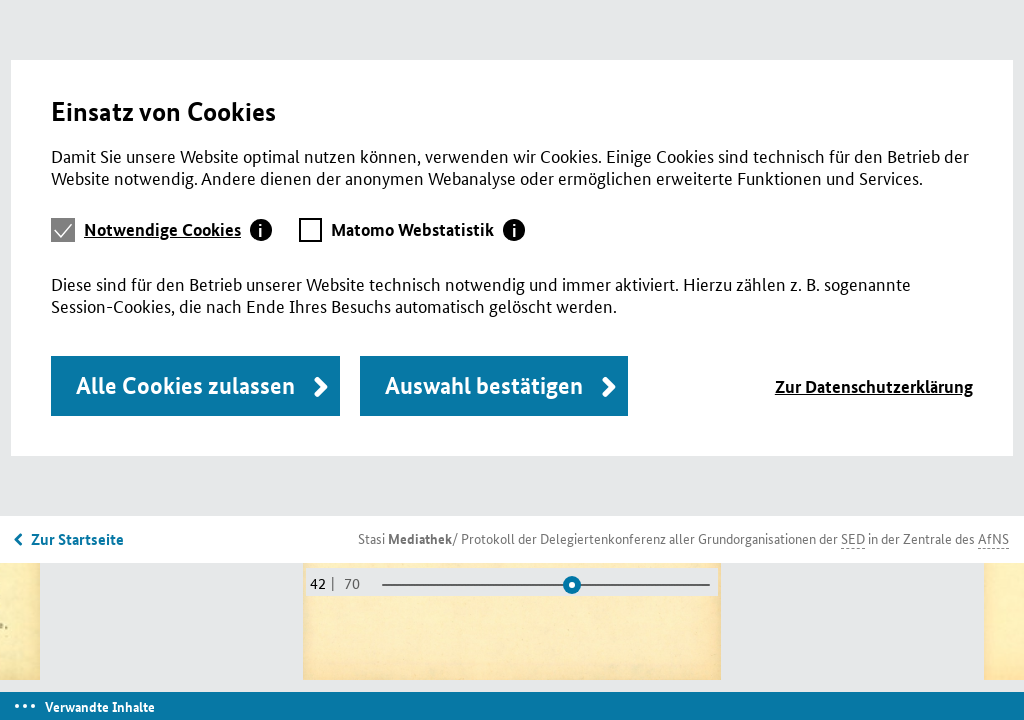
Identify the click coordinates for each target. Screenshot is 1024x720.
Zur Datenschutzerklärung (874, 386)
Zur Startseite (77, 539)
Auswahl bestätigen (484, 385)
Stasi (405, 538)
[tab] (178, 230)
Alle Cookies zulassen (185, 385)
